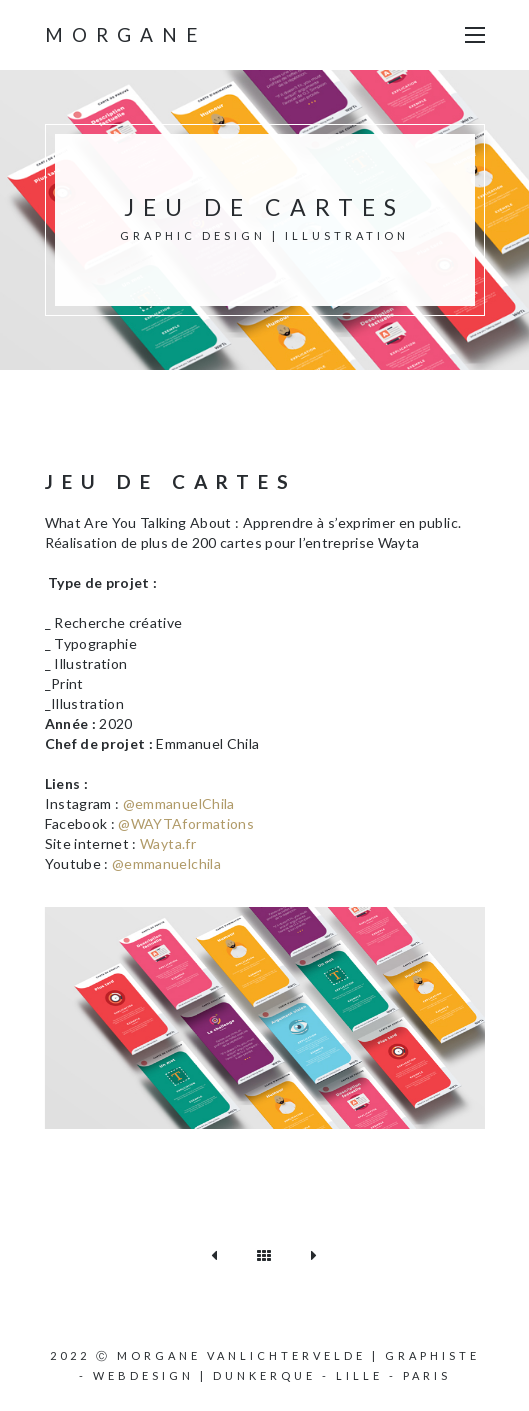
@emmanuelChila (179, 803)
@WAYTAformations (186, 823)
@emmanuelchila (166, 863)
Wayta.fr (168, 843)
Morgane (125, 34)
